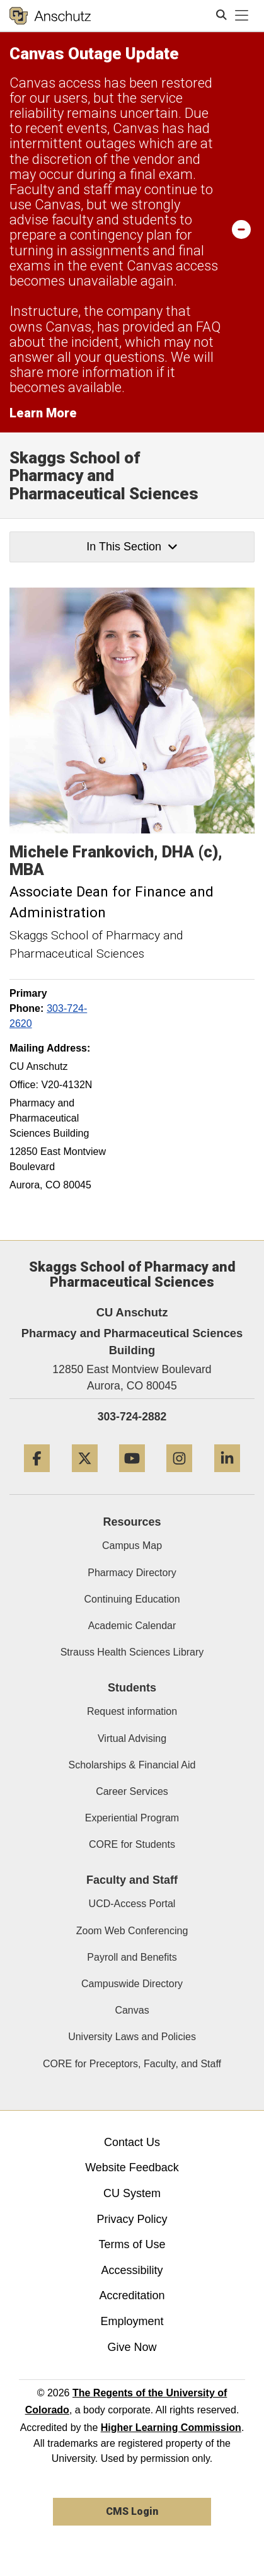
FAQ (208, 327)
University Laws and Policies (132, 2036)
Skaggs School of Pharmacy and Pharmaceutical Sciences (103, 475)
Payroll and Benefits (131, 1957)
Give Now (131, 2347)
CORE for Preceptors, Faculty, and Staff (132, 2063)
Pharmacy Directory (132, 1572)
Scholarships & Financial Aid (132, 1765)
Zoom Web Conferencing (132, 1930)
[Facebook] (36, 1476)
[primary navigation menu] (242, 15)
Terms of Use (131, 2244)
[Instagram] (179, 1476)
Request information (132, 1711)
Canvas (132, 2010)
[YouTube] (132, 1476)
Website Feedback (132, 2167)
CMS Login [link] (132, 2511)
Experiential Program (132, 1818)
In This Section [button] (131, 546)
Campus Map (132, 1545)
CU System (132, 2193)
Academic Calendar (132, 1625)
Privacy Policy (131, 2219)
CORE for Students (132, 1844)
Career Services (132, 1791)
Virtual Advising (132, 1738)
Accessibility (132, 2270)
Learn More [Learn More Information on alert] (43, 413)
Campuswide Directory (132, 1983)
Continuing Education (132, 1599)
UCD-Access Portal (132, 1903)
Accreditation (131, 2295)
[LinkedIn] (227, 1476)
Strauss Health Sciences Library (132, 1652)
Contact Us (132, 2142)
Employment (131, 2321)
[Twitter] (84, 1476)
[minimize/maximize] (241, 229)
